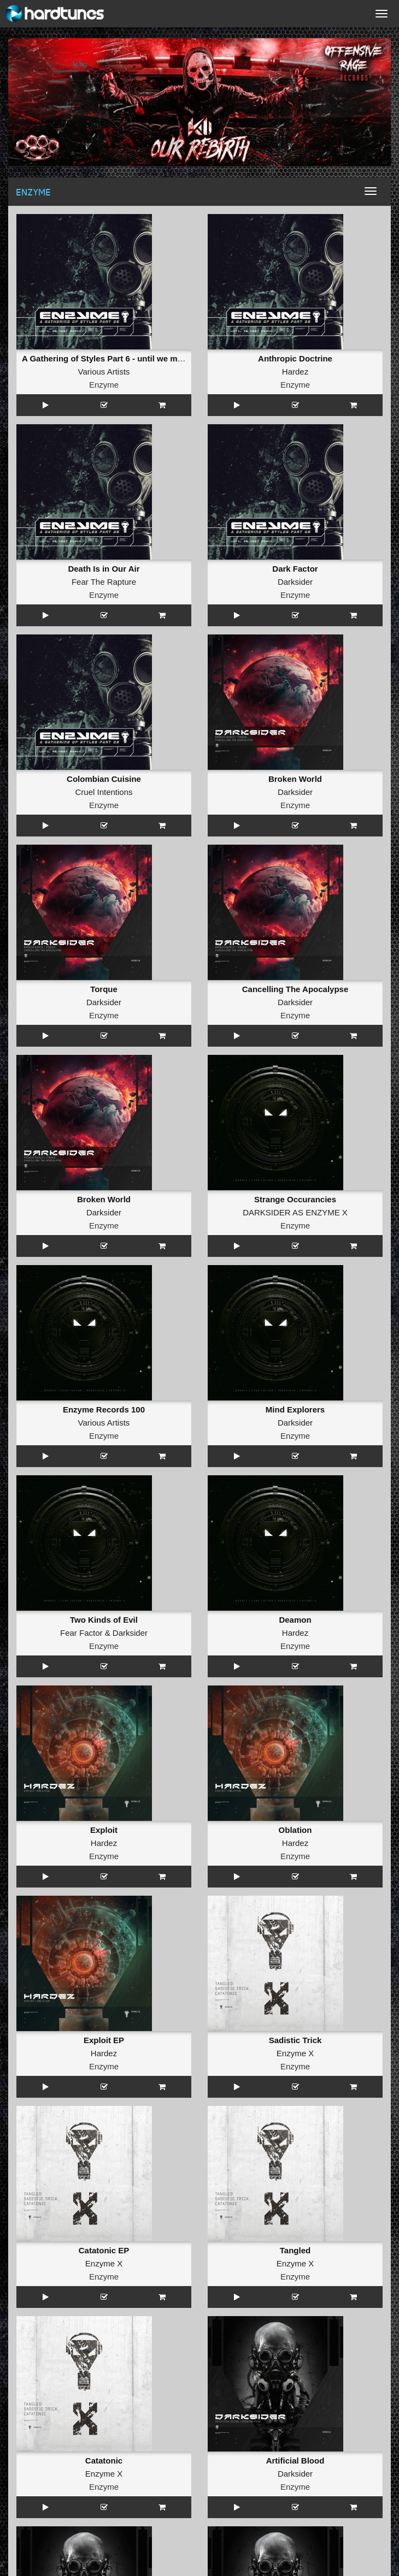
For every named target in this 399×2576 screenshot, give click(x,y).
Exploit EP (104, 2040)
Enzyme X (295, 2053)
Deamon (295, 1619)
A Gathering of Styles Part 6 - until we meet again (117, 358)
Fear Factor (81, 1632)
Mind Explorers (295, 1409)
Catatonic (103, 2460)
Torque (104, 989)
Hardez (295, 371)
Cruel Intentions (103, 792)
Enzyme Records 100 (104, 1409)
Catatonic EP (104, 2250)
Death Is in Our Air (103, 568)
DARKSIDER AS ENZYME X (295, 1212)
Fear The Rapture (104, 581)
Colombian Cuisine (104, 779)
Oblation (295, 1830)
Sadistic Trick (295, 2040)
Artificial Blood (295, 2460)
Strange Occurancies (295, 1199)
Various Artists (104, 371)
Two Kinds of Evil (104, 1619)
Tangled (295, 2250)
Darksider (295, 581)
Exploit (104, 1830)
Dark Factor (295, 568)
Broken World (295, 779)
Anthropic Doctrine (295, 358)
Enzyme (104, 384)
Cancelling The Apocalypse (295, 989)
